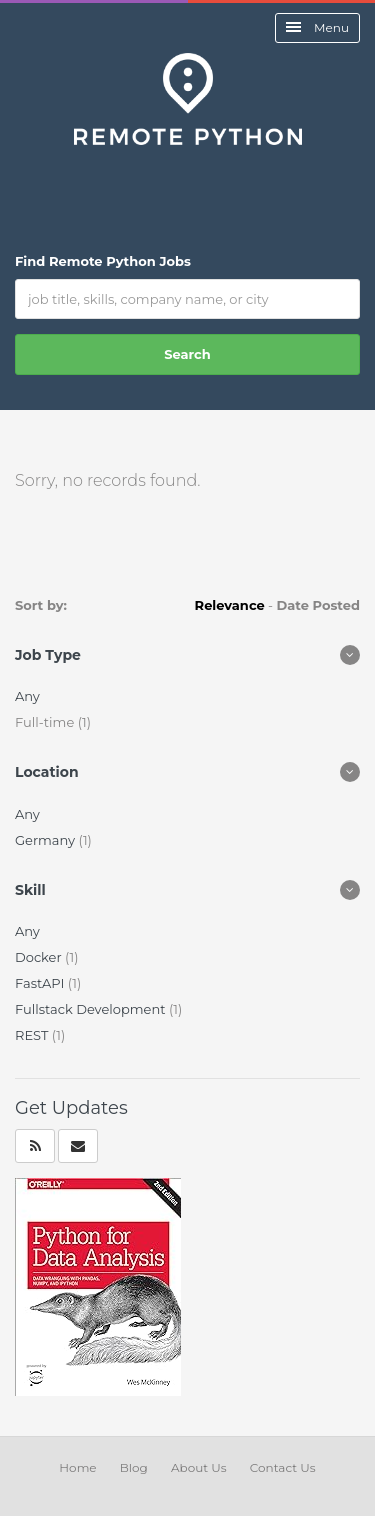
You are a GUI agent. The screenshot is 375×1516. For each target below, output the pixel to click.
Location (47, 772)
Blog (134, 1467)
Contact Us (283, 1467)
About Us (199, 1467)
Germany (46, 840)
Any (27, 696)
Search (187, 354)
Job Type (48, 655)
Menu (317, 27)
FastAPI (41, 983)
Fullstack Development (92, 1009)
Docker (40, 957)
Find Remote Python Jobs (103, 261)
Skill (30, 890)
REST (33, 1035)
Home (77, 1467)
